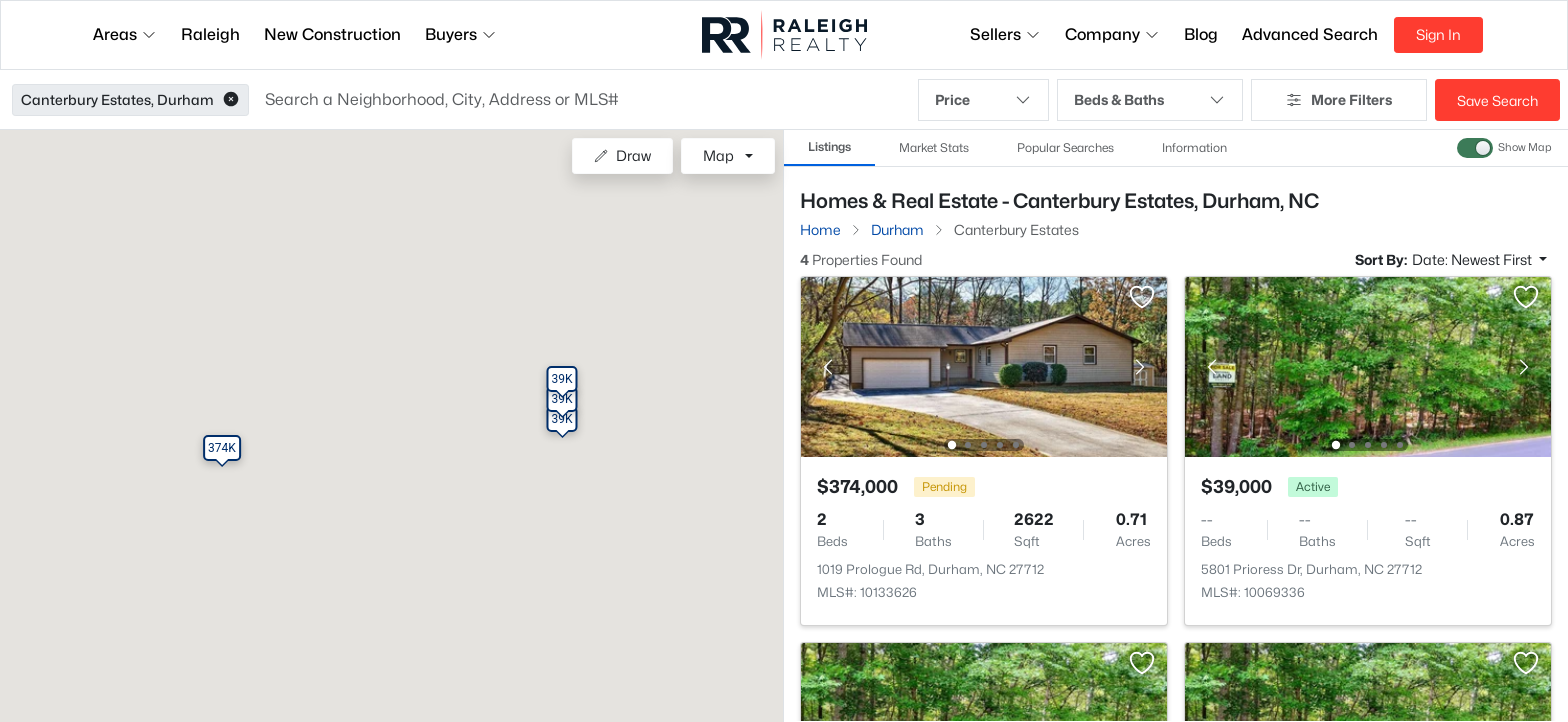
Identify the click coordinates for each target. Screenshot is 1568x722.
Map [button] (718, 155)
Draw (622, 155)
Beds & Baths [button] (1150, 100)
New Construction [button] (332, 34)
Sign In (1438, 34)
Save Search (1497, 100)
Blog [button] (1201, 34)
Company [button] (1112, 34)
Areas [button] (125, 34)
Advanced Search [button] (1310, 34)
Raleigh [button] (210, 34)
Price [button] (983, 100)
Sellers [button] (1005, 34)
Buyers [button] (461, 34)
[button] (231, 100)
